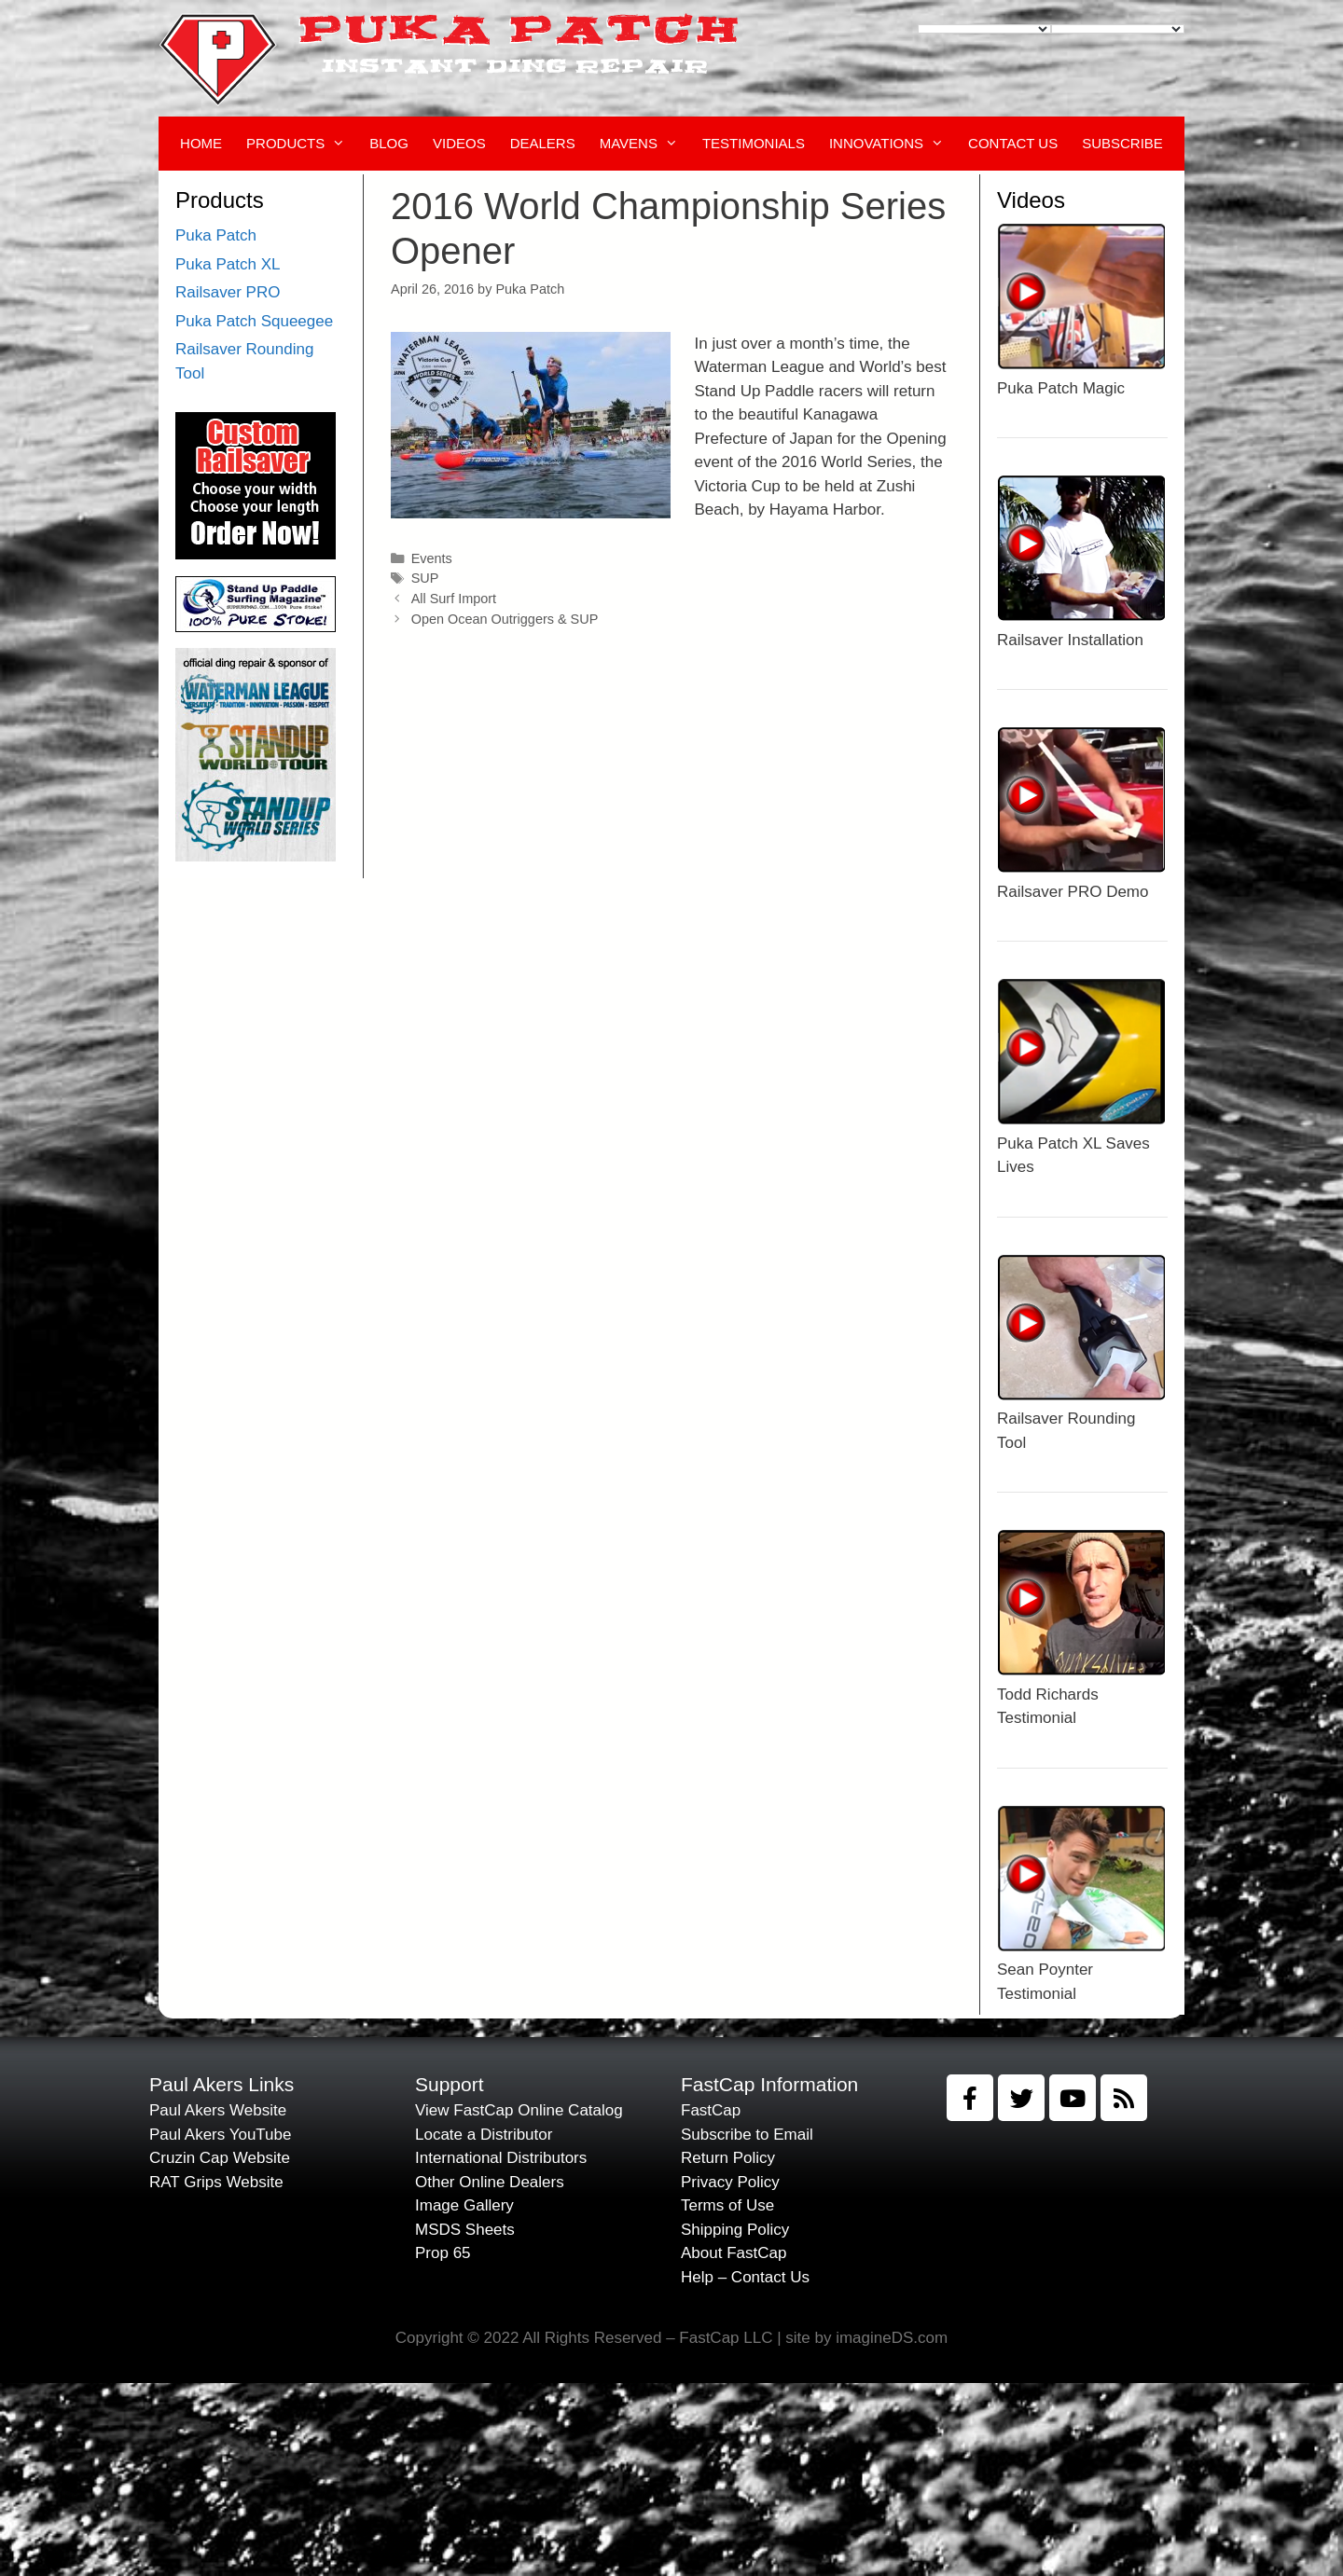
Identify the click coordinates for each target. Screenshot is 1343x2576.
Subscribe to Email (747, 2134)
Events (431, 558)
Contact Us (1013, 143)
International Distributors (501, 2158)
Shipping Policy (735, 2230)
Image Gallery (464, 2205)
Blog (388, 143)
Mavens (645, 144)
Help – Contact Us (745, 2277)
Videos (459, 143)
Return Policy (728, 2158)
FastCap (711, 2110)
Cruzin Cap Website (219, 2158)
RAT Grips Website (216, 2182)
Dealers (542, 143)
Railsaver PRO (227, 292)
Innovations (892, 144)
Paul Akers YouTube (220, 2134)
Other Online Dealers (489, 2182)
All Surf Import (453, 598)
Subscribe (1122, 143)
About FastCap (733, 2253)
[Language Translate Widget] (984, 29)
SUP (425, 578)
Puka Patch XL (227, 264)
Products (301, 144)
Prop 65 (443, 2253)
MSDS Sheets (465, 2230)
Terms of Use (727, 2205)
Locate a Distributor (483, 2134)
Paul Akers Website (217, 2110)
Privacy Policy (730, 2182)
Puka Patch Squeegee (254, 321)
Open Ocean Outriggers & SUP (505, 619)
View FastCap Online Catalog (519, 2110)
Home (201, 143)
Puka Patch (215, 235)
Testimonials (753, 143)
